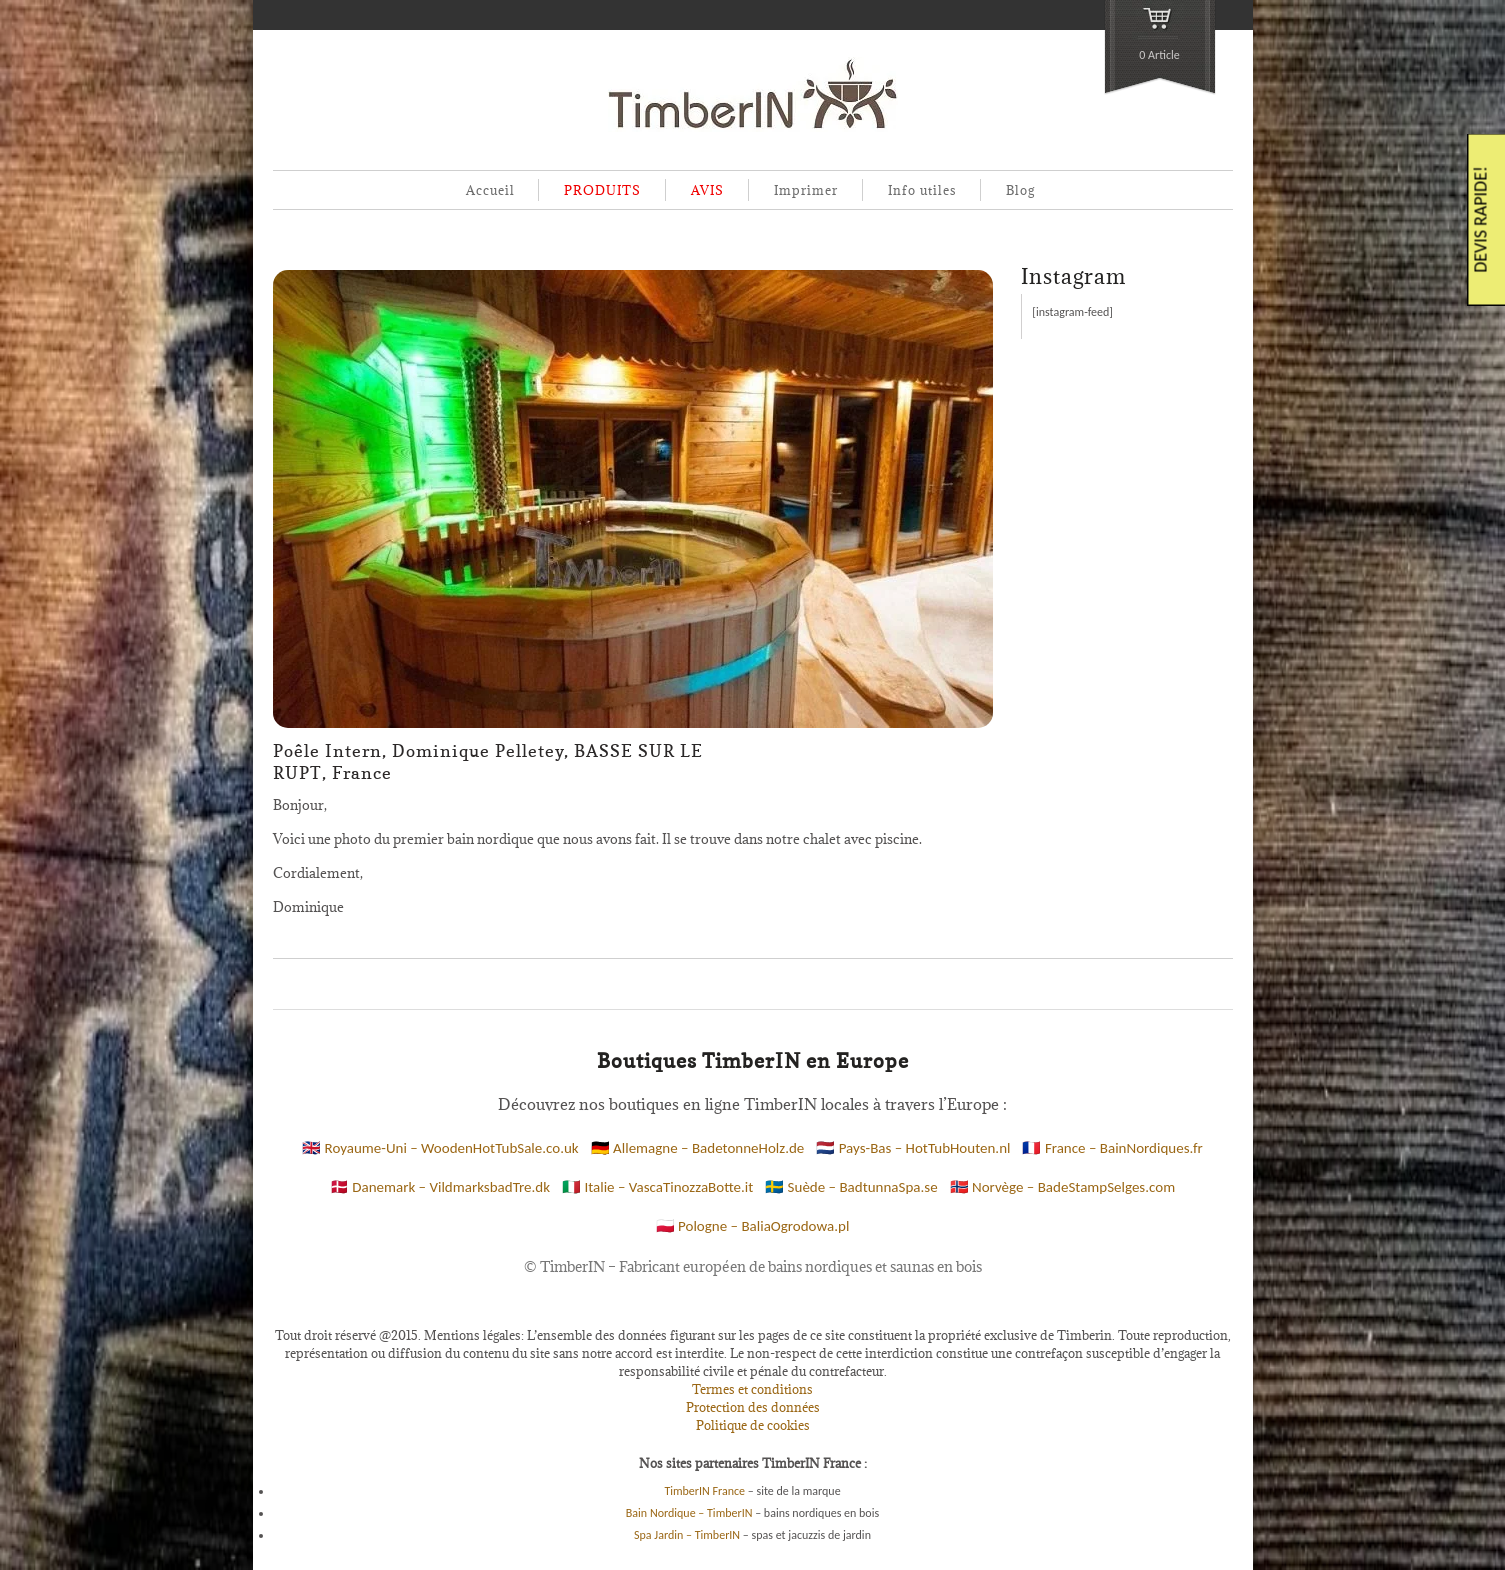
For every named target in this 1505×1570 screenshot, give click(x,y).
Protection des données (753, 1407)
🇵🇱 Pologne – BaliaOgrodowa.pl (753, 1226)
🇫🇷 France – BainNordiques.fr (1112, 1148)
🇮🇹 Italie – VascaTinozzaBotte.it (657, 1187)
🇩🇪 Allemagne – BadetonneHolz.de (698, 1148)
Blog (1020, 190)
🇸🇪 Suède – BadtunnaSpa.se (851, 1187)
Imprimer (806, 190)
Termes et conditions (752, 1389)
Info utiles (922, 190)
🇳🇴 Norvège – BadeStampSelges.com (1063, 1187)
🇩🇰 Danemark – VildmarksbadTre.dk (440, 1187)
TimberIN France (704, 1491)
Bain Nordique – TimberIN (689, 1513)
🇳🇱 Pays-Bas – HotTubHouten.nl (913, 1148)
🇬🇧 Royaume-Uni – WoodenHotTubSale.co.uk (440, 1148)
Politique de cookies (753, 1425)
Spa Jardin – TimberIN (687, 1535)
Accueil (490, 190)
